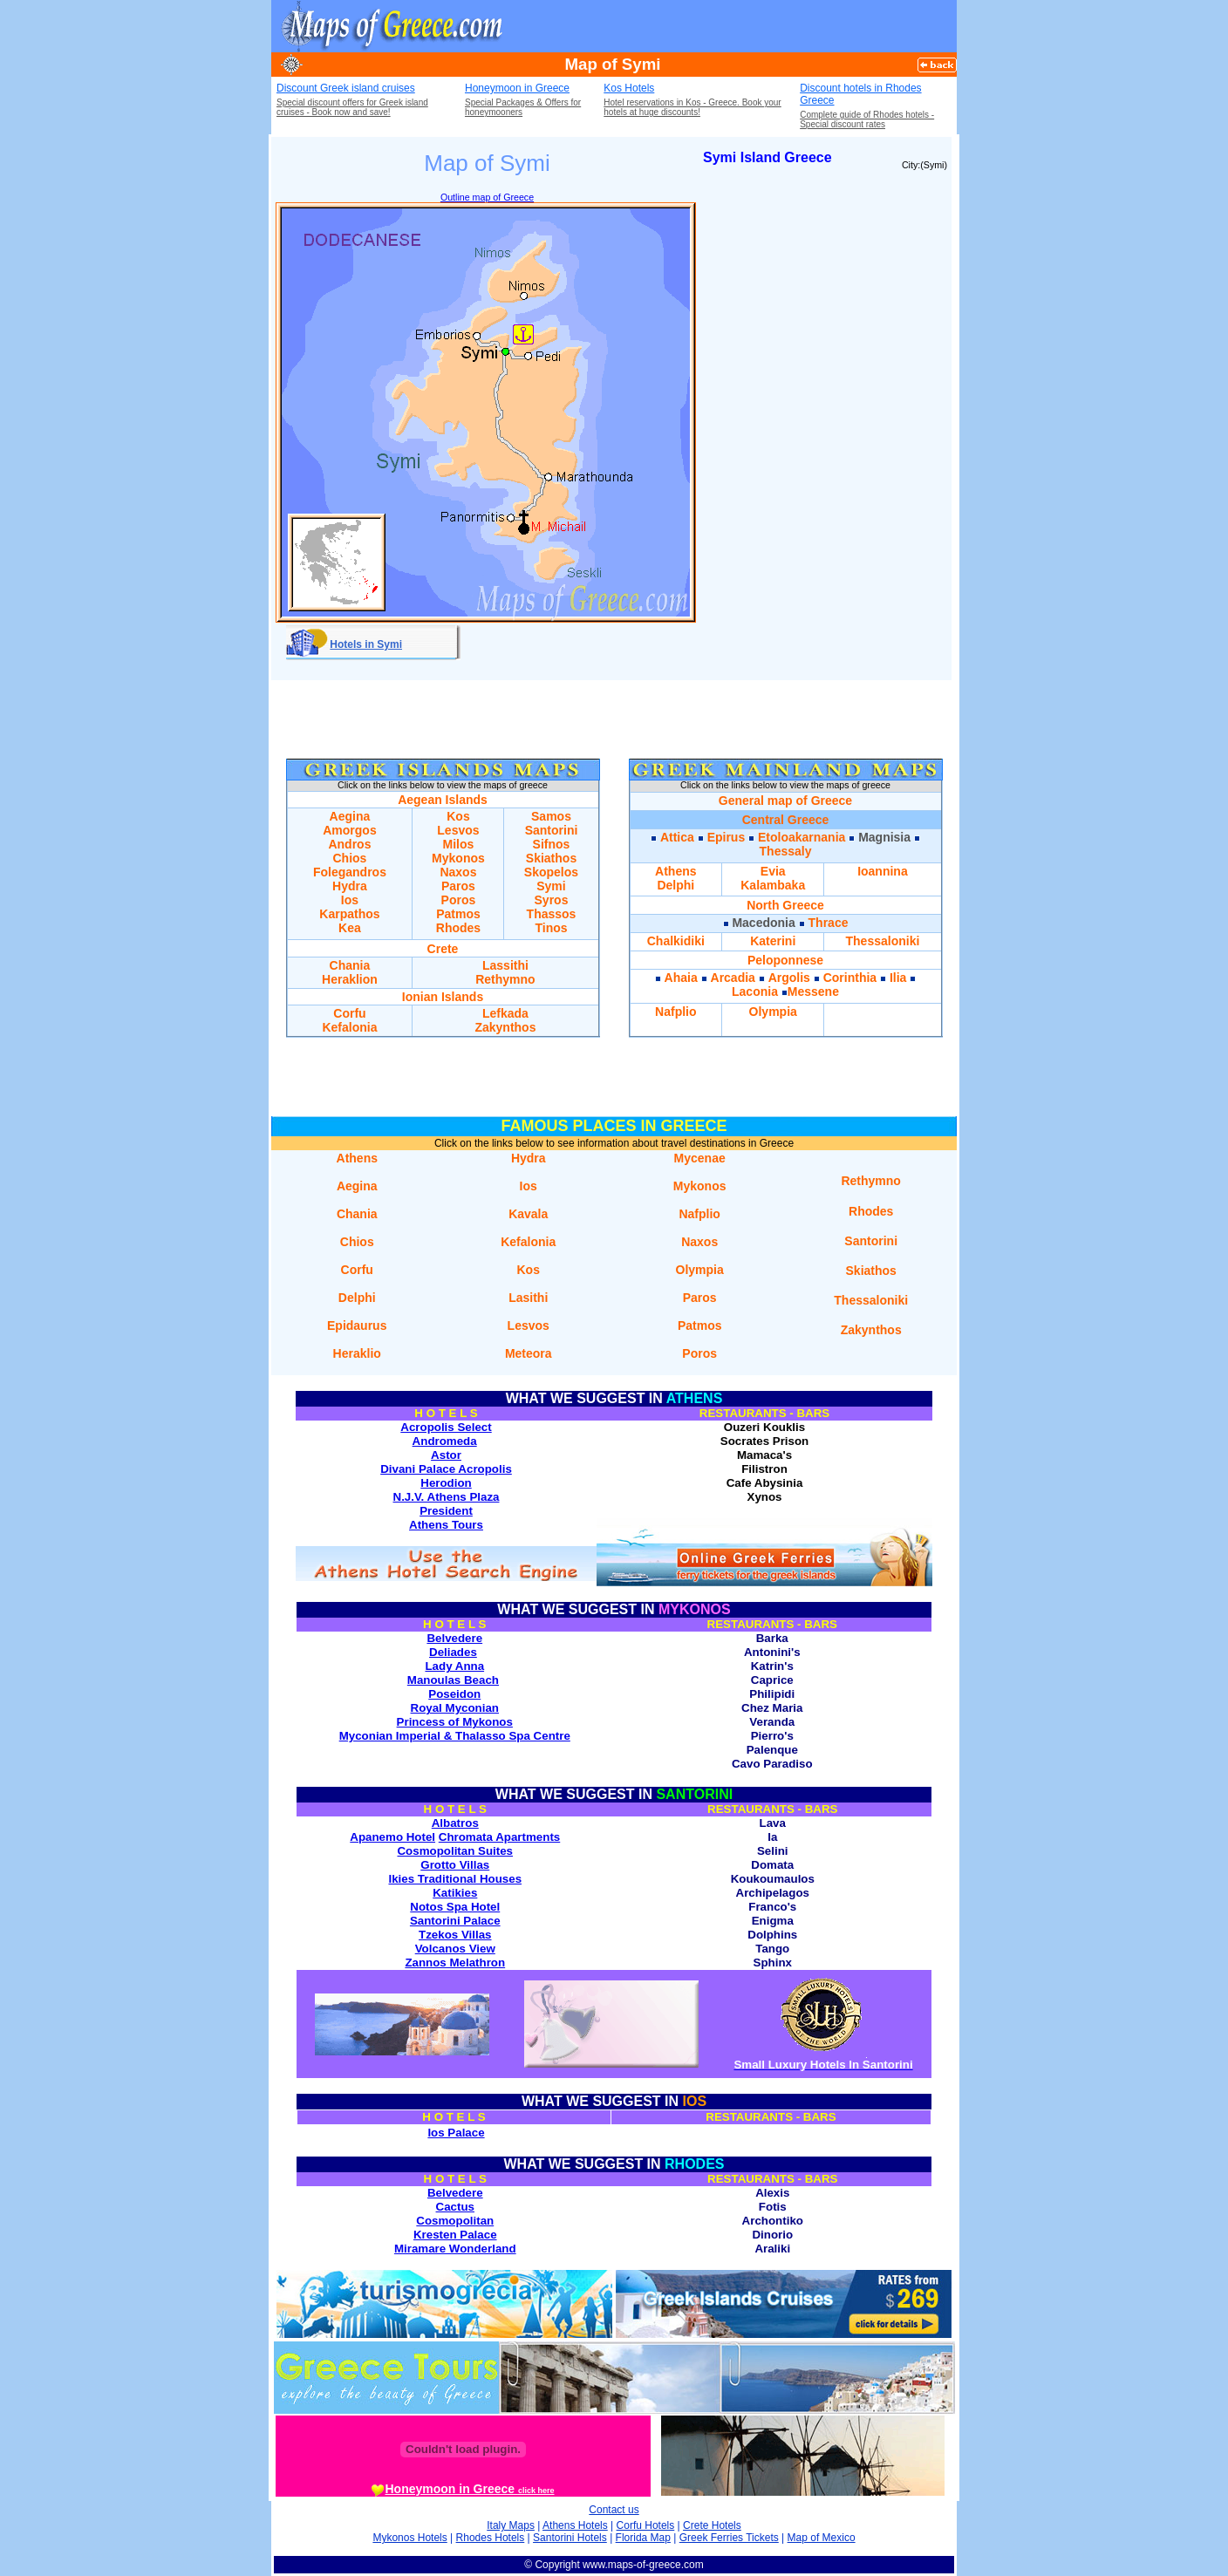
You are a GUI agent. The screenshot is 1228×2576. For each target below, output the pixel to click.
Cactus (455, 2206)
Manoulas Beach (453, 1680)
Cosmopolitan (455, 2220)
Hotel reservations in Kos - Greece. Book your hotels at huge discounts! (692, 107)
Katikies (455, 1892)
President (446, 1510)
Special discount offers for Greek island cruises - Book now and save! (352, 107)
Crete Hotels (712, 2525)
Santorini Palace (455, 1920)
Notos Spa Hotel (455, 1906)
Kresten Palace (455, 2234)
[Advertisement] (753, 26)
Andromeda (445, 1441)
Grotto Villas (454, 1864)
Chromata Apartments (499, 1836)
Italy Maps (511, 2525)
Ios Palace (455, 2132)
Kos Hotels (629, 88)
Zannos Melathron (455, 1962)
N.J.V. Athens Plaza (446, 1496)
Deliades (453, 1652)
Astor (446, 1455)
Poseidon (454, 1693)
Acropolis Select (445, 1427)
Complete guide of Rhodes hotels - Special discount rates (867, 119)
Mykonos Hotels (409, 2538)
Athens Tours (446, 1524)
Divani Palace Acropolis (446, 1468)
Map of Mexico (822, 2538)
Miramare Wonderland (455, 2248)
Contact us (613, 2510)
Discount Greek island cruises (345, 88)
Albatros (455, 1823)
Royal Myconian (455, 1707)
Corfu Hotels (646, 2525)
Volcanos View (455, 1948)
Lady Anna (454, 1666)
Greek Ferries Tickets (729, 2538)
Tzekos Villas (455, 1934)
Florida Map (643, 2538)
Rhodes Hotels (490, 2538)
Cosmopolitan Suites (455, 1850)
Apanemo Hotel (392, 1836)
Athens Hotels (575, 2525)
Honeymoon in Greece (517, 88)
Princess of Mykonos (455, 1721)
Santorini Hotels (570, 2538)
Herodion (446, 1482)
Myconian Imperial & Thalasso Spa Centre (454, 1735)
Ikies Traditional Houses (455, 1878)
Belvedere (454, 1638)
